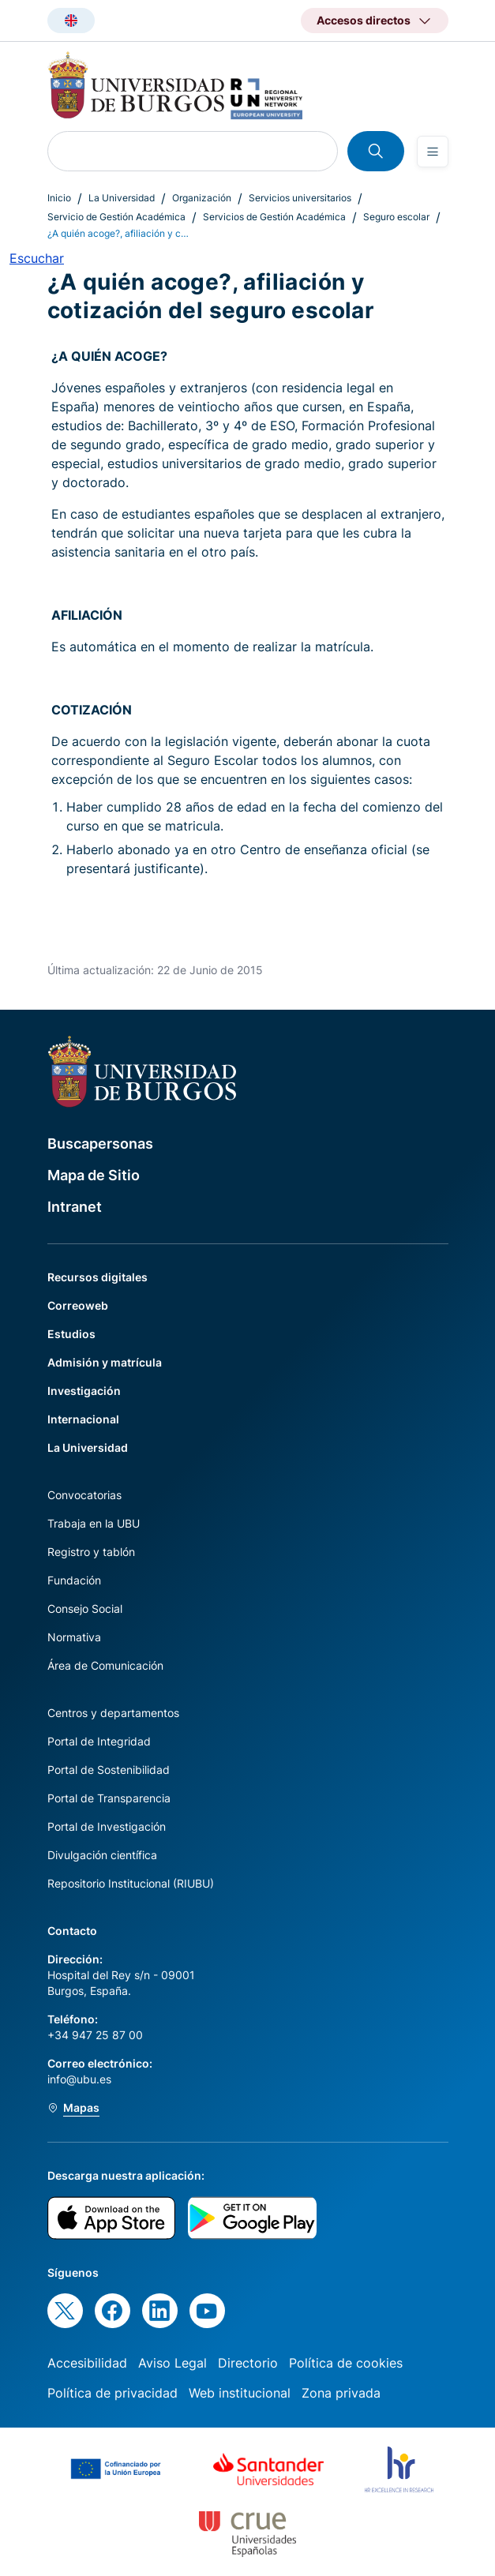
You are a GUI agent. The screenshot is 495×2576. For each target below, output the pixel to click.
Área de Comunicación (105, 1665)
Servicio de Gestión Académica (116, 217)
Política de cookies (346, 2363)
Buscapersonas (100, 1143)
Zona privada (341, 2393)
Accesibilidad (87, 2363)
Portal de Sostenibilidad (108, 1769)
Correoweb (77, 1305)
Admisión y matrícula (104, 1362)
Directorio (248, 2363)
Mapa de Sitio (93, 1175)
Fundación (74, 1580)
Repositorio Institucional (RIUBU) (130, 1883)
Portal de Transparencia (109, 1798)
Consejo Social (84, 1608)
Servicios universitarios (300, 198)
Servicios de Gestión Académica (274, 217)
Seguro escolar (396, 217)
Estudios (71, 1333)
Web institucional (240, 2393)
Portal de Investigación (106, 1826)
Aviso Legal (172, 2363)
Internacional (83, 1419)
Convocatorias (84, 1495)
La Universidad (121, 198)
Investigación (84, 1390)
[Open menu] (432, 151)
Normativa (74, 1637)
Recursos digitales (97, 1277)
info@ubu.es (79, 2079)
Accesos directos (364, 20)
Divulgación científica (102, 1855)
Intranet (74, 1206)
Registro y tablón (91, 1551)
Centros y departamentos (113, 1712)
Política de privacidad (112, 2393)
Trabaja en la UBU (93, 1523)
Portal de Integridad (99, 1741)
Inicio (59, 198)
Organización (201, 198)
